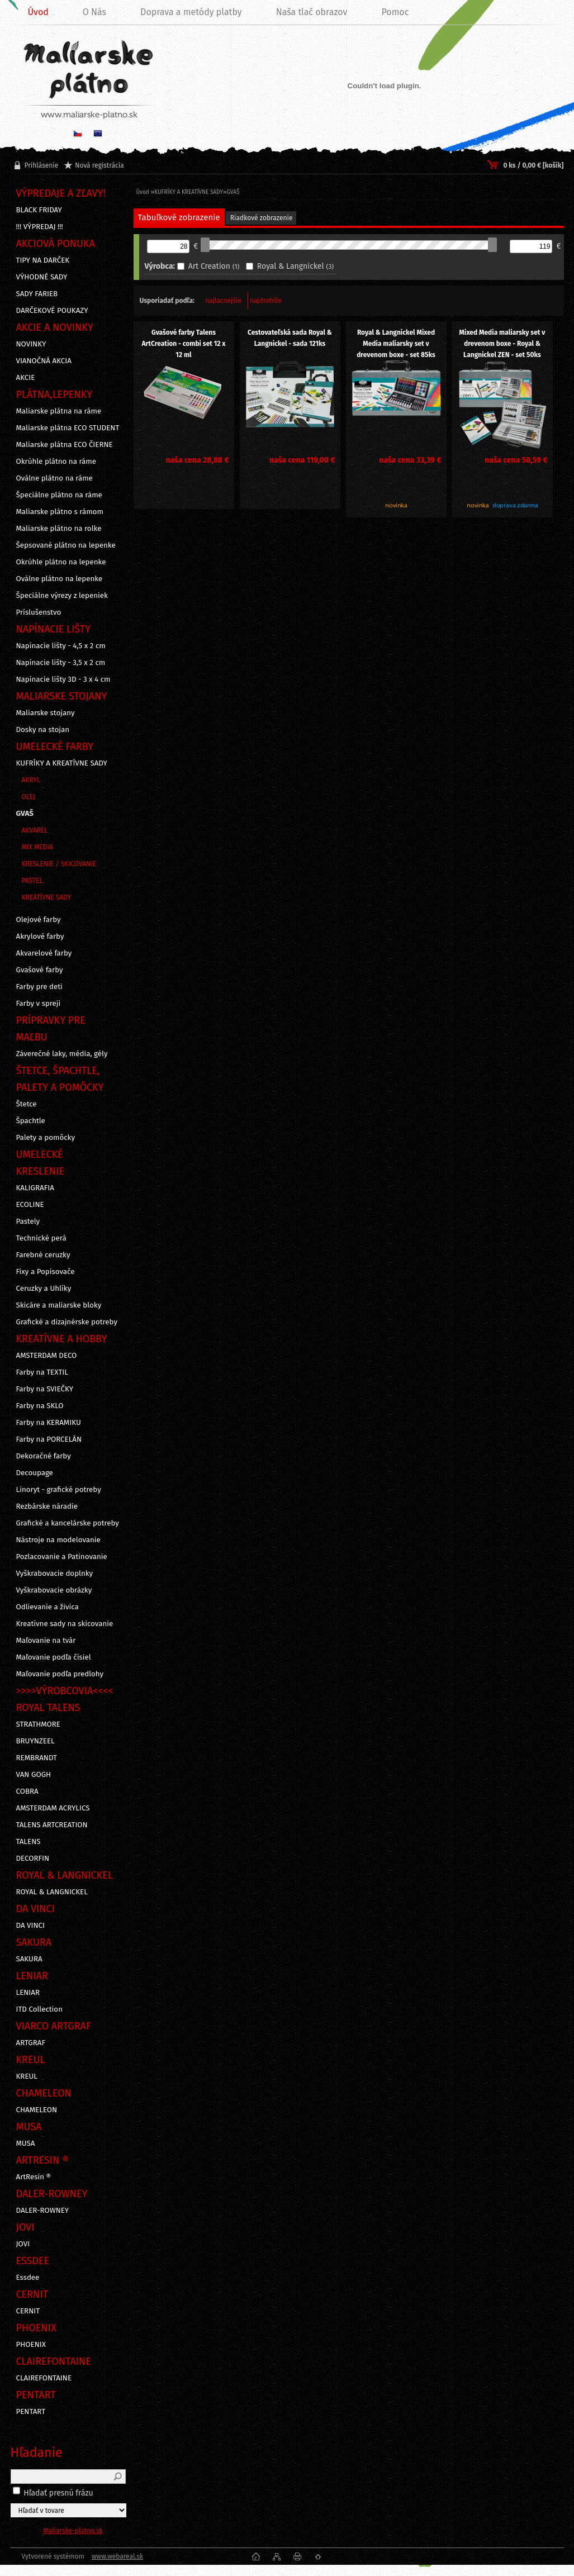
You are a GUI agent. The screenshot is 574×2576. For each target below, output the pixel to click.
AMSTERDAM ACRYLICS (53, 1808)
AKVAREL (35, 830)
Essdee (28, 2277)
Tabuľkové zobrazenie (179, 217)
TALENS (28, 1841)
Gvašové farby (39, 970)
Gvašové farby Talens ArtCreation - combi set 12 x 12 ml (183, 344)
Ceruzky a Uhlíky (44, 1288)
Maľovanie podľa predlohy (60, 1674)
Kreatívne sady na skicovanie (64, 1623)
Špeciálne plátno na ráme (59, 495)
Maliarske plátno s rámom (59, 511)
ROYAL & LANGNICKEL (52, 1892)
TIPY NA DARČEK (43, 260)
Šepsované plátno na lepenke (66, 545)
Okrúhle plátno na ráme (56, 461)
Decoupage (34, 1472)
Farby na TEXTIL (42, 1372)
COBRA (27, 1791)
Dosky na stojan (43, 729)
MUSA (25, 2143)
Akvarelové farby (44, 953)
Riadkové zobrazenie (261, 218)
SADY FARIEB (37, 293)
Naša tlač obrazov (312, 12)
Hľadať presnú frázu (58, 2493)
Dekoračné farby (43, 1456)
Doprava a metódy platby (191, 12)
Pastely (28, 1221)
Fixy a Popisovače (45, 1271)
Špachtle (30, 1120)
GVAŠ (25, 813)
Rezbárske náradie (47, 1506)
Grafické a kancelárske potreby (67, 1523)
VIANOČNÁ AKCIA (44, 361)
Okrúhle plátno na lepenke (61, 562)
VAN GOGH (33, 1774)
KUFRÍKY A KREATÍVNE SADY (61, 763)
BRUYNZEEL (35, 1741)
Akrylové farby (40, 936)
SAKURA (29, 1959)
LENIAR (28, 1992)
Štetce (26, 1104)
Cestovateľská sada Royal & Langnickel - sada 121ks (290, 338)
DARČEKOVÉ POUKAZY (52, 310)
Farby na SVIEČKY (45, 1389)
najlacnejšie (223, 301)
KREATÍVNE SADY (47, 897)
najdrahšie (266, 301)
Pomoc (395, 12)
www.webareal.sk (117, 2556)
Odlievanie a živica (47, 1607)
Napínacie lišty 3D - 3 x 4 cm (63, 679)
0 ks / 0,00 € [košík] (533, 165)
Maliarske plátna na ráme (59, 411)
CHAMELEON (37, 2110)
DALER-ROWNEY (42, 2210)
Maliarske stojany (45, 713)
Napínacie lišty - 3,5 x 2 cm (61, 662)
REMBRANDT (36, 1757)
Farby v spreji (38, 1003)
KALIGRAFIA (35, 1188)
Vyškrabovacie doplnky (54, 1573)
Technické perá (41, 1238)
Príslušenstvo (38, 612)
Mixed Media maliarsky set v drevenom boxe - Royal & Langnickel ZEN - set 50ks (502, 344)
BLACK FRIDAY (39, 210)
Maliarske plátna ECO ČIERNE (64, 444)
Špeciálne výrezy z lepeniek (62, 595)
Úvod (142, 192)
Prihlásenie (42, 165)
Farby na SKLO (40, 1405)
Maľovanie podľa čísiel (53, 1657)
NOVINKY (31, 344)
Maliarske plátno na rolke (59, 528)
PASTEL (32, 881)
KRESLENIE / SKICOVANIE (59, 864)
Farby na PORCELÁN (49, 1439)
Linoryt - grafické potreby (58, 1489)
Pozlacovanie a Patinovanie (61, 1556)
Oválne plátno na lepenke (59, 578)
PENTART (31, 2411)
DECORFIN (33, 1858)
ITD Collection (39, 2009)
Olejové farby (38, 919)
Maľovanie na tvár (46, 1640)
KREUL (27, 2076)
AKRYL (31, 780)
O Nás (94, 12)
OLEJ (28, 797)
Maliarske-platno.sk (73, 2531)
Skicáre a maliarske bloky (59, 1305)
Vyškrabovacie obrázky (54, 1590)
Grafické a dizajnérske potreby (67, 1322)
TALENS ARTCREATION (52, 1825)
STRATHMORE (38, 1724)
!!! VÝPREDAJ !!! (39, 226)
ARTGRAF (31, 2042)
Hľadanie (37, 2452)
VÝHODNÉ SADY (42, 277)
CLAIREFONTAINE (44, 2378)
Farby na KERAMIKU (48, 1422)
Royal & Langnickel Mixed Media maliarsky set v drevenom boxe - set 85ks (396, 344)
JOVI (23, 2244)
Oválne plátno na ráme (54, 478)
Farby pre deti (39, 986)
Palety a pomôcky (45, 1137)
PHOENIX (31, 2344)
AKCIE (25, 377)
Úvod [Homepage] (38, 12)
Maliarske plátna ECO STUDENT (68, 428)
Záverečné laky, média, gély (62, 1053)
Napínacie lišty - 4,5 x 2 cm (61, 645)
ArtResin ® (33, 2177)
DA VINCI (30, 1925)
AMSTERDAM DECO (46, 1355)
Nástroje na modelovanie (58, 1540)
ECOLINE (30, 1204)
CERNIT (28, 2311)
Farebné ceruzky (43, 1255)
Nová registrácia (99, 165)
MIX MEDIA (37, 847)
